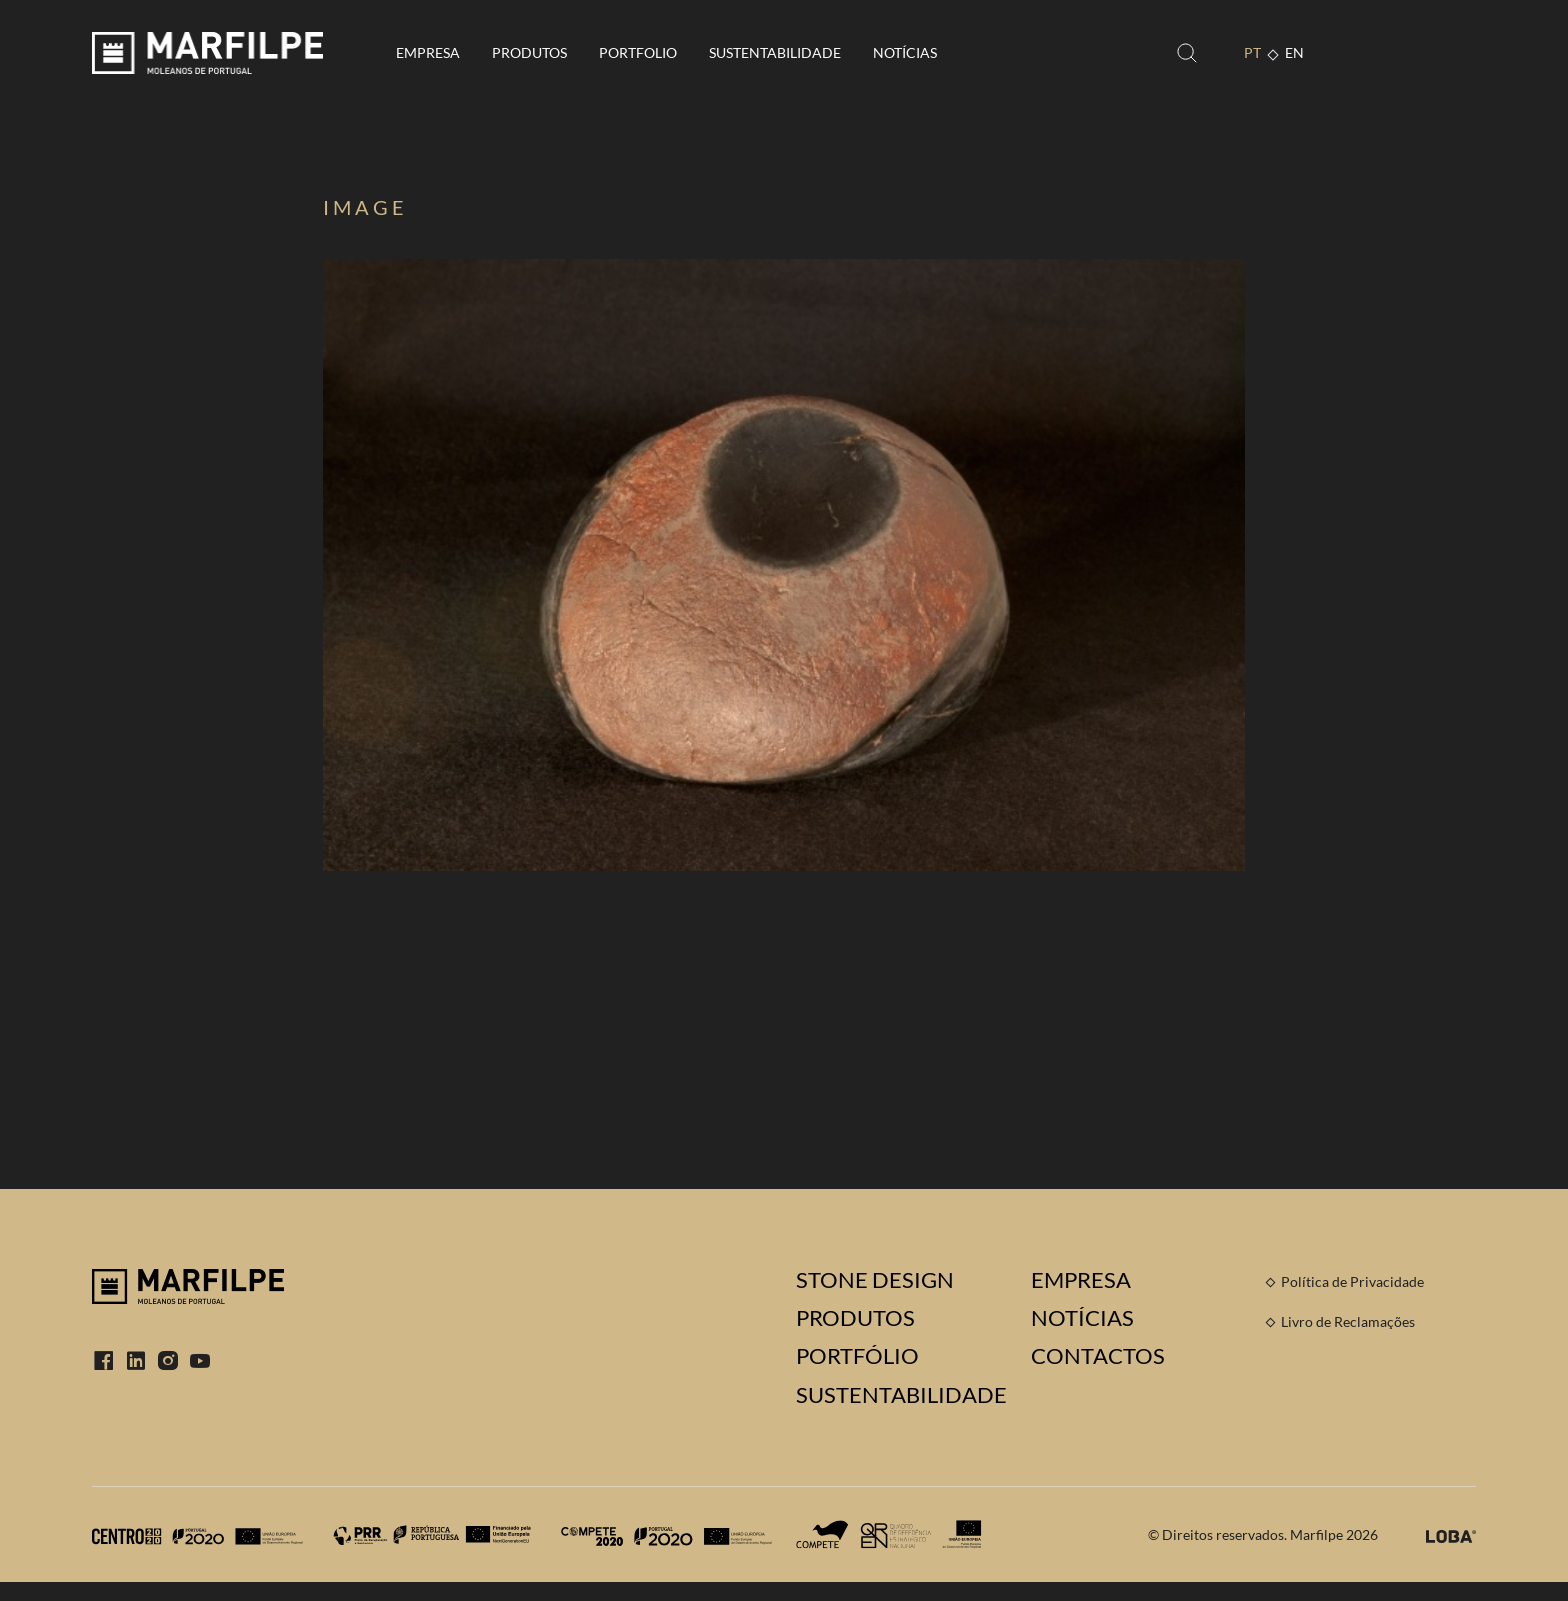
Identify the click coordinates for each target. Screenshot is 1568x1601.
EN (1294, 52)
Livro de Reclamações (1348, 1321)
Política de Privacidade (1352, 1281)
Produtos (529, 52)
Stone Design (875, 1280)
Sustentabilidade (775, 52)
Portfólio (857, 1356)
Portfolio (638, 52)
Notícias (905, 52)
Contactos (1098, 1356)
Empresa (428, 52)
